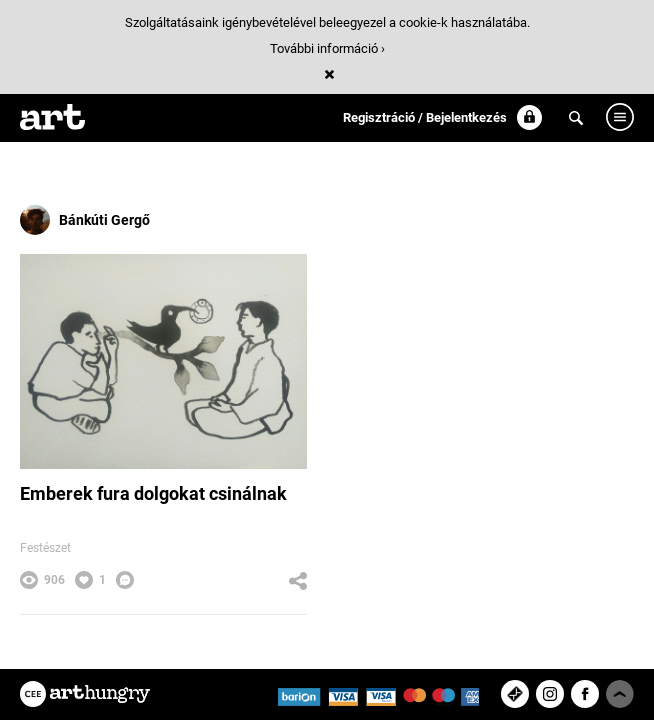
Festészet (45, 548)
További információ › (327, 48)
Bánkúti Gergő (85, 220)
